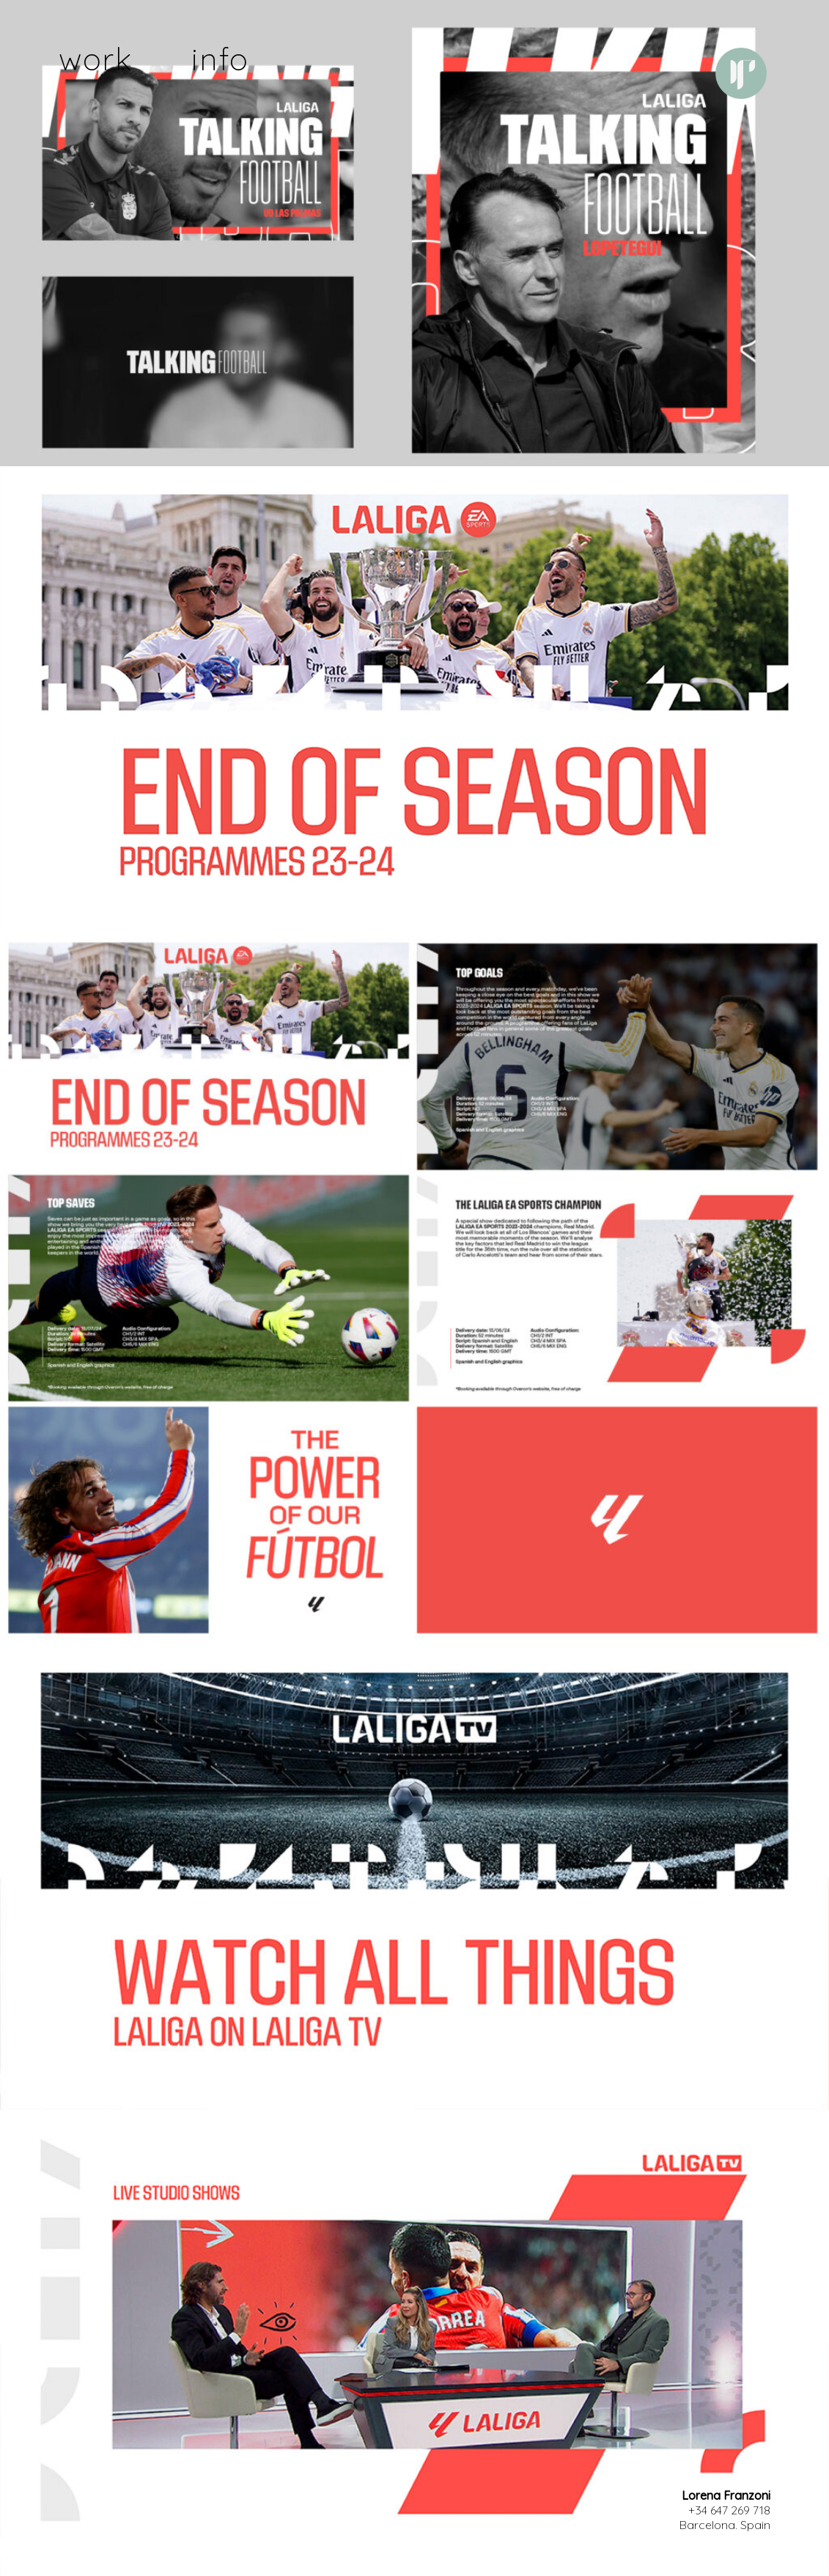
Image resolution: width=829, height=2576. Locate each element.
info (219, 59)
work (96, 59)
